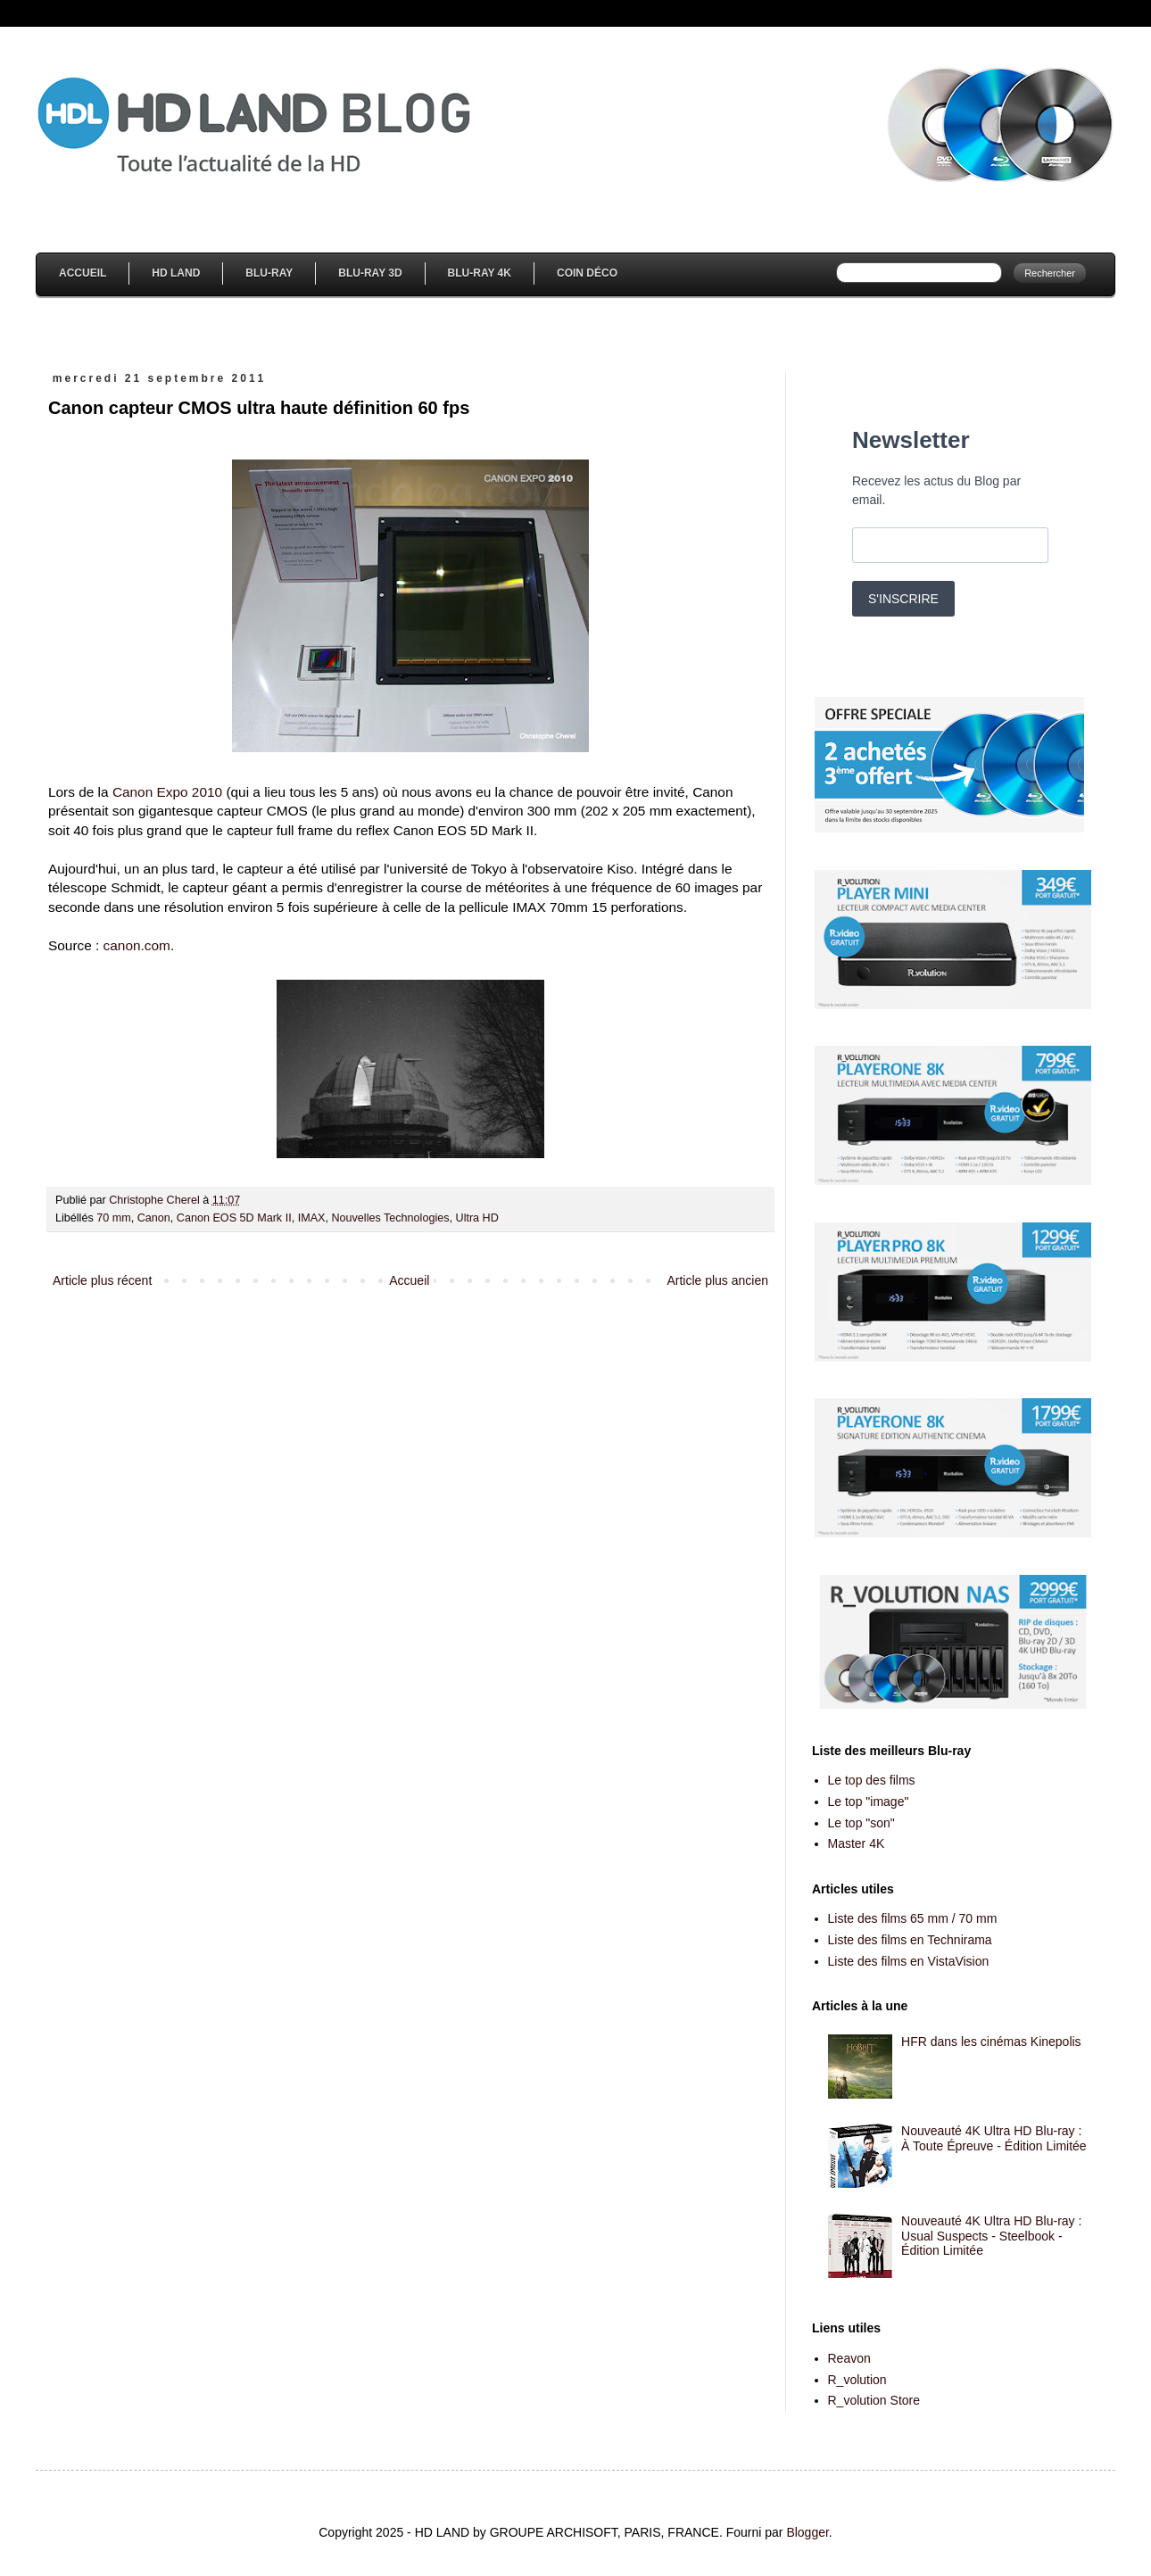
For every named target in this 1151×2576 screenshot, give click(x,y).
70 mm (113, 1218)
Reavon (849, 2358)
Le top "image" (868, 1801)
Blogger (807, 2532)
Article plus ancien (717, 1280)
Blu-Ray (269, 273)
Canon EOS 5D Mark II (234, 1218)
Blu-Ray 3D (370, 273)
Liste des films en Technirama (910, 1940)
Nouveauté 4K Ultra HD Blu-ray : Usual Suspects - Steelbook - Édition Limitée (991, 2236)
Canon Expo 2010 (167, 791)
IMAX (312, 1218)
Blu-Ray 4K (479, 273)
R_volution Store (874, 2400)
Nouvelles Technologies (390, 1218)
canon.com (137, 945)
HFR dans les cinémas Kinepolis (991, 2041)
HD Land (176, 273)
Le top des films (871, 1780)
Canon (153, 1218)
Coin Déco (587, 273)
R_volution (857, 2380)
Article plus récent (102, 1280)
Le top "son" (861, 1823)
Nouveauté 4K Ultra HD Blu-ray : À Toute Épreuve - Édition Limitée (994, 2138)
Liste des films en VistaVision (909, 1961)
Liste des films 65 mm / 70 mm (913, 1918)
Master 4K (856, 1843)
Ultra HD (477, 1218)
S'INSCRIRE (903, 599)
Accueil (82, 273)
